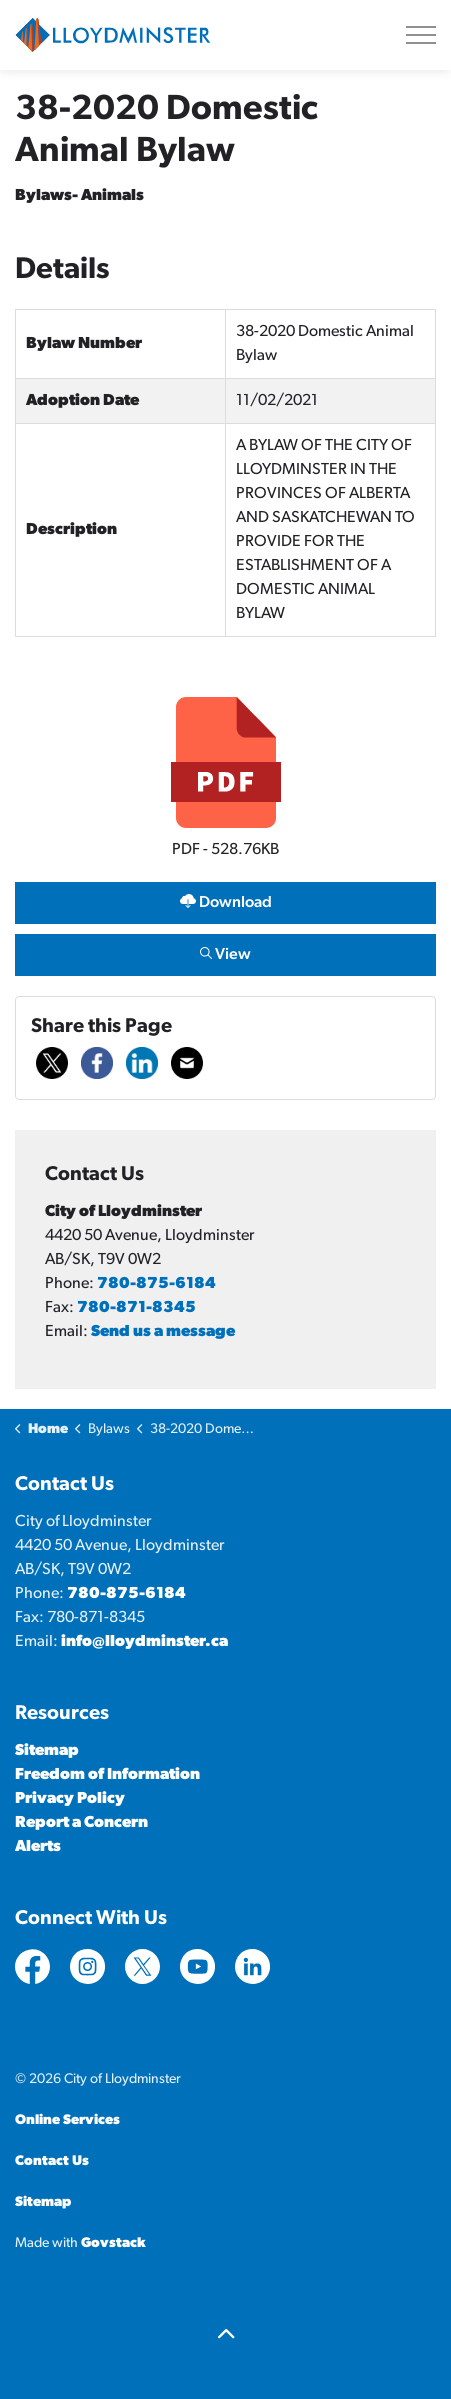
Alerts (38, 1847)
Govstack (113, 2243)
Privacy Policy (70, 1799)
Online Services (67, 2120)
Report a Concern (81, 1823)
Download (225, 902)
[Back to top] (225, 2336)
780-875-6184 (156, 1284)
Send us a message (163, 1332)
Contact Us (52, 2161)
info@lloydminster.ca (144, 1642)
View (225, 954)
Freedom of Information (107, 1775)
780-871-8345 (136, 1308)
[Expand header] (421, 35)
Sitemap (47, 1751)
